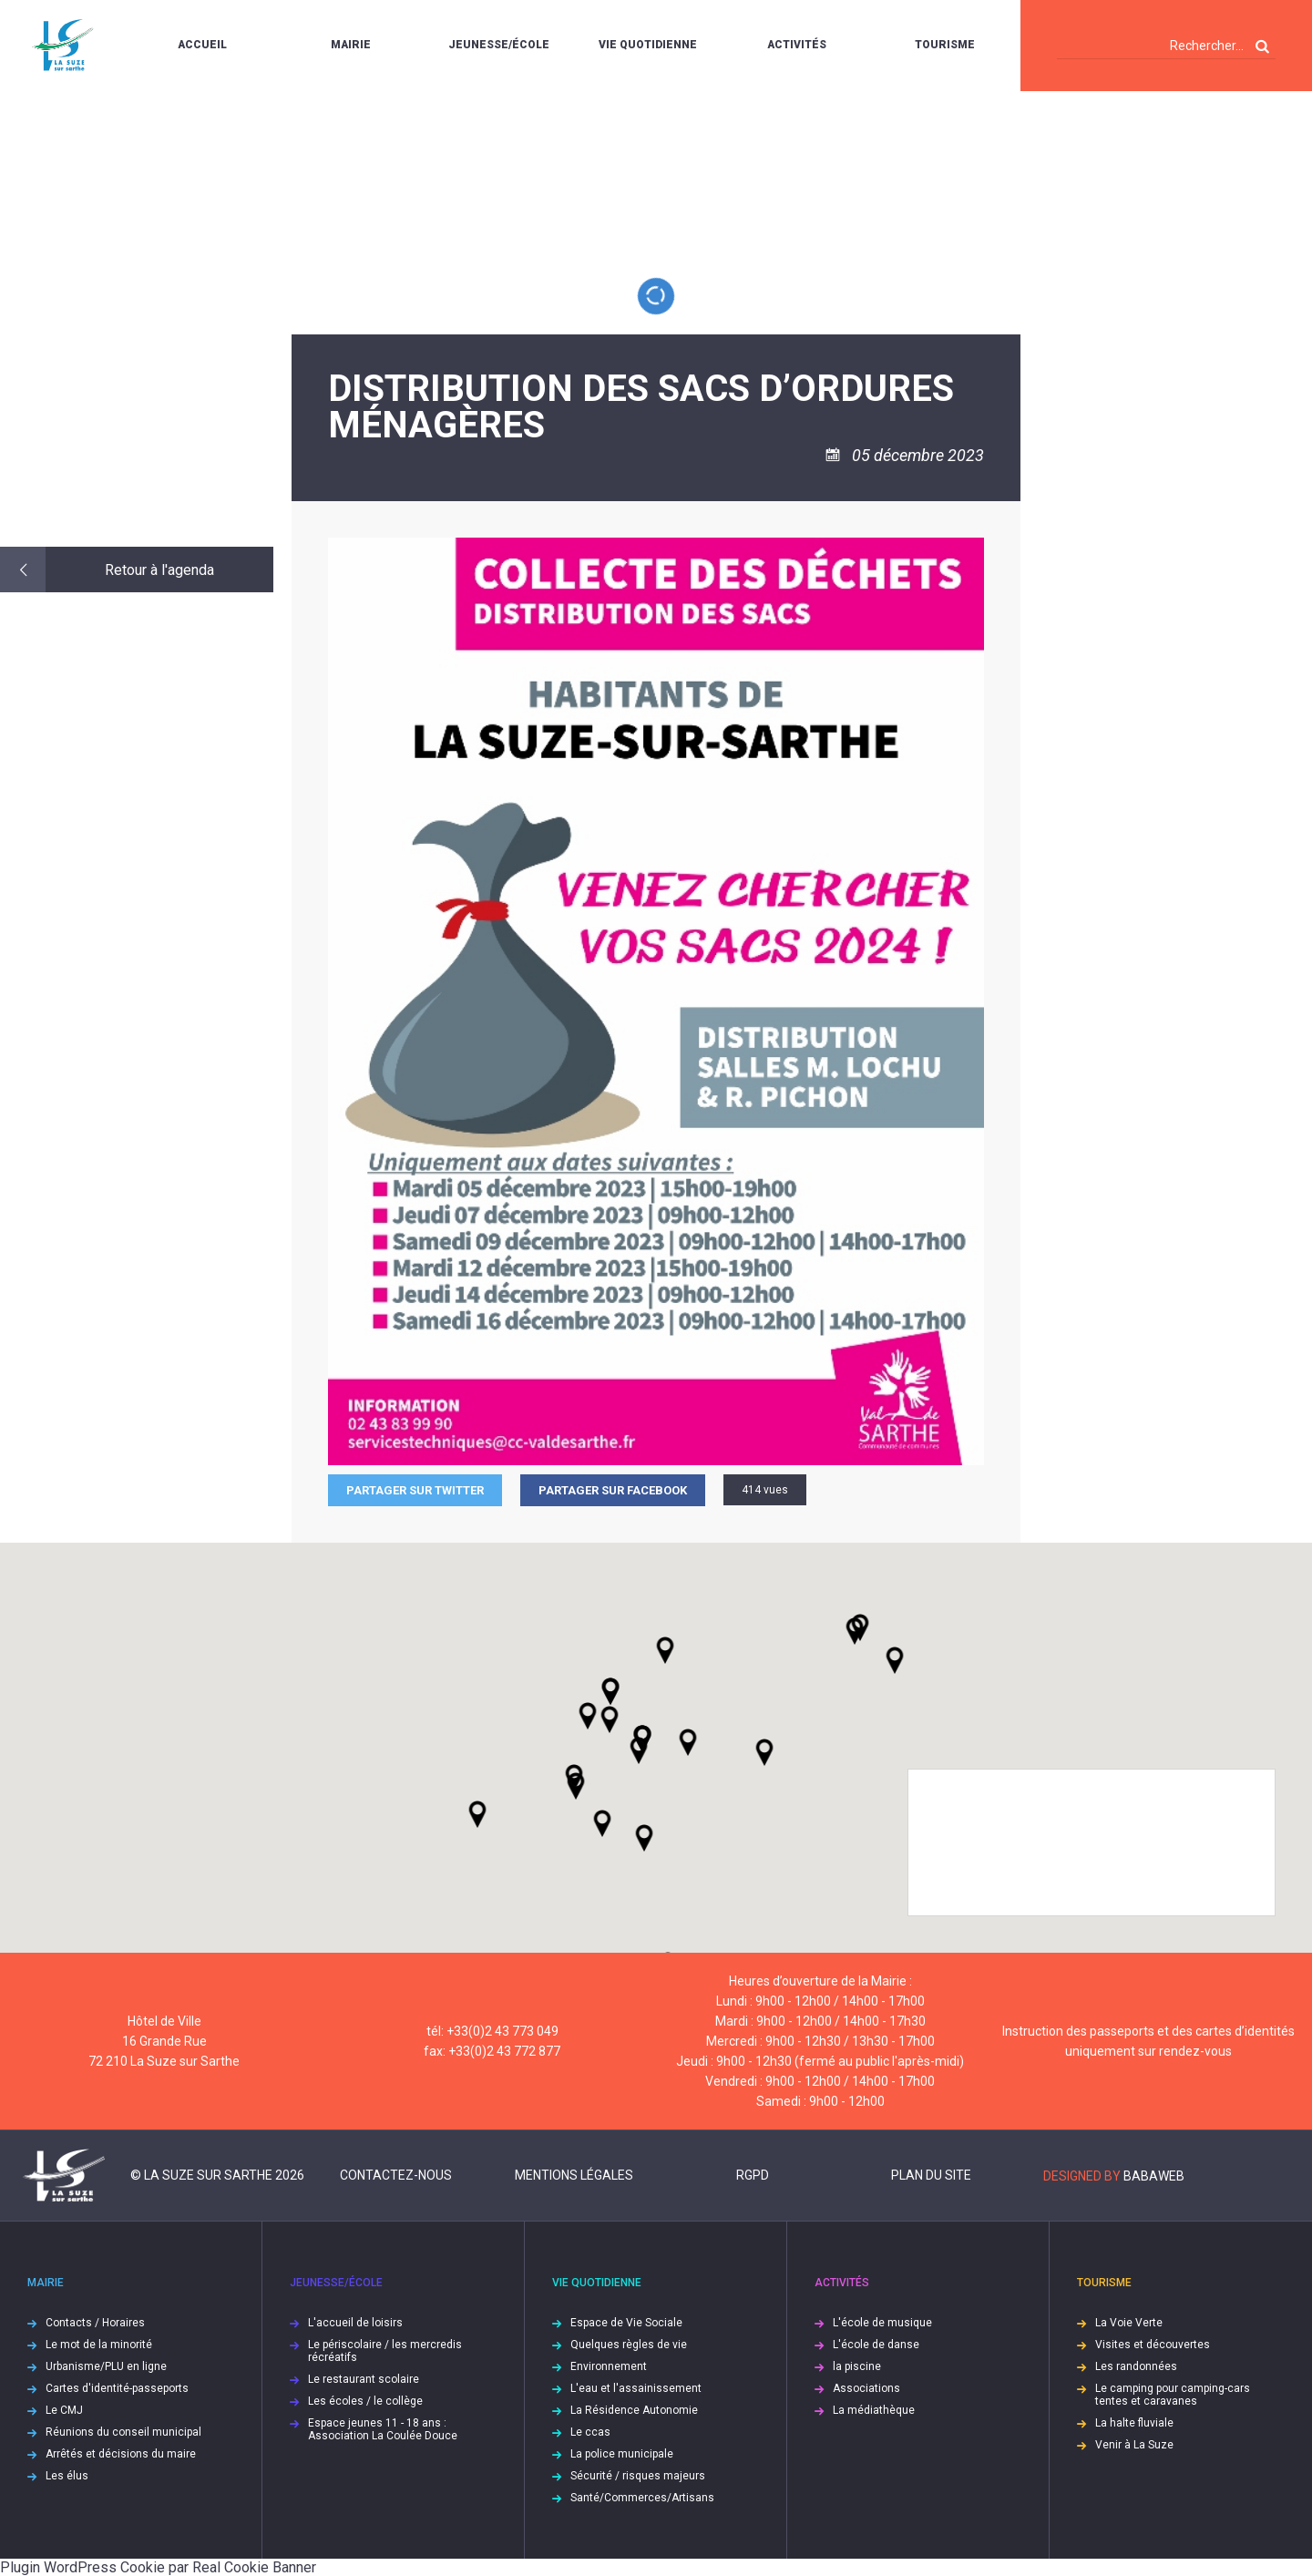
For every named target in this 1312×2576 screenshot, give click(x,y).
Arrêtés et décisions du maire (121, 2454)
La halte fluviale (1134, 2423)
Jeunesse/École (498, 44)
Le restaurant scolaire (363, 2379)
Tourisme (945, 44)
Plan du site (931, 2175)
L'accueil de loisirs (355, 2322)
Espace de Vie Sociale (626, 2322)
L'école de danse (876, 2344)
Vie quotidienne (648, 44)
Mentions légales (574, 2175)
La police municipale (621, 2454)
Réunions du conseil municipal (123, 2432)
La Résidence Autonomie (634, 2410)
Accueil (202, 44)
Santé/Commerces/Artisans (642, 2497)
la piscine (857, 2366)
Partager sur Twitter (415, 1490)
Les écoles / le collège (365, 2401)
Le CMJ (64, 2410)
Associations (866, 2388)
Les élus (67, 2475)
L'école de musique (882, 2322)
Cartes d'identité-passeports (117, 2388)
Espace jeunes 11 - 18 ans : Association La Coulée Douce (382, 2429)
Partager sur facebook (612, 1490)
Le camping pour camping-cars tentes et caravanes (1172, 2394)
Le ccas (590, 2432)
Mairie (351, 44)
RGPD (752, 2175)
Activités (796, 44)
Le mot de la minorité (99, 2344)
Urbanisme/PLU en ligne (106, 2366)
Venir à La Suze (1134, 2444)
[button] (688, 1742)
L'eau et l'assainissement (636, 2388)
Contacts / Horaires (95, 2322)
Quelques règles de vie (628, 2344)
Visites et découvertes (1152, 2344)
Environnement (608, 2366)
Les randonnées (1136, 2366)
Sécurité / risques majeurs (637, 2475)
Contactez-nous (396, 2175)
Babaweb (1153, 2176)
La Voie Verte (1129, 2322)
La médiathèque (874, 2410)
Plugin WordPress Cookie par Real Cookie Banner (158, 2567)
